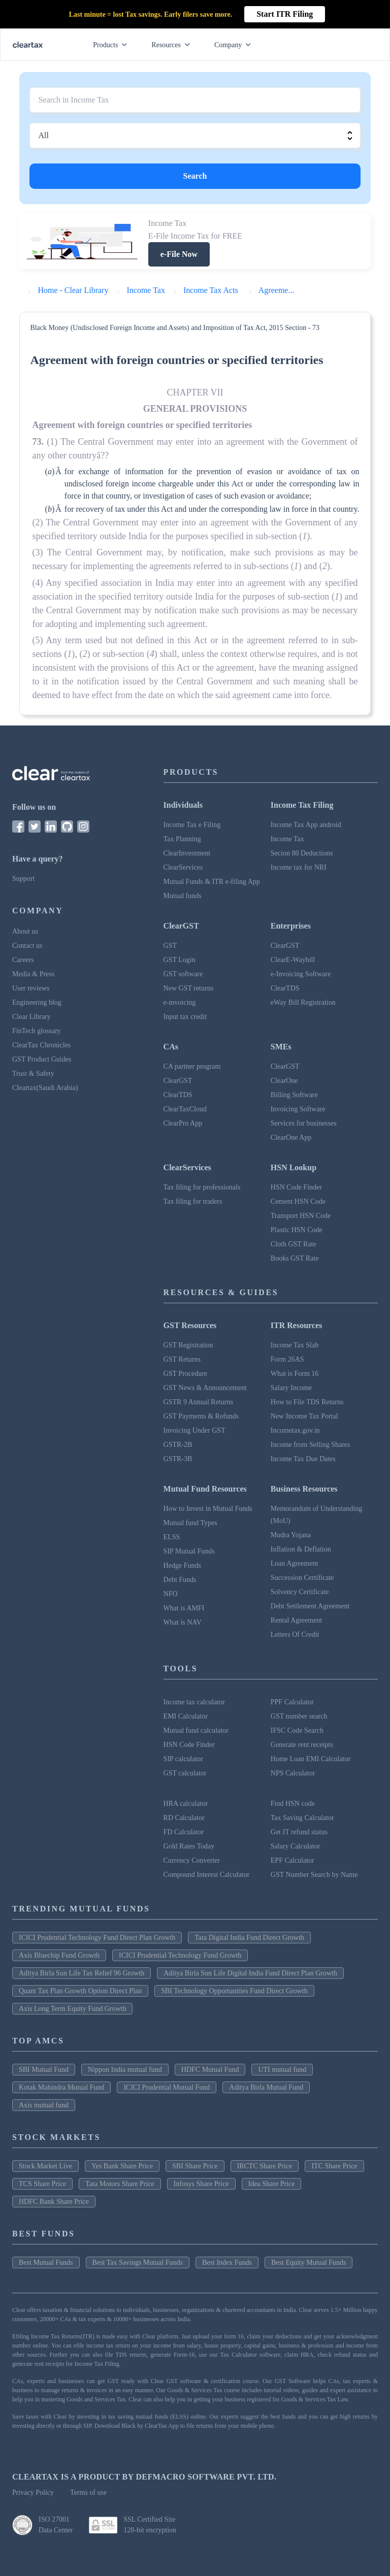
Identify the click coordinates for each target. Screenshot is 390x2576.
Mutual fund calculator (196, 1730)
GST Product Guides (41, 1059)
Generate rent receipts (302, 1744)
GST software (183, 974)
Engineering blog (36, 1002)
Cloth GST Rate (293, 1244)
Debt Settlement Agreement (310, 1606)
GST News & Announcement (205, 1388)
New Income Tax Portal (304, 1416)
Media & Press (33, 974)
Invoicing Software (298, 1109)
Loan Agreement (294, 1563)
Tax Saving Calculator (302, 1818)
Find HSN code (293, 1803)
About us (25, 931)
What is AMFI (184, 1608)
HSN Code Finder (296, 1187)
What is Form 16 (295, 1373)
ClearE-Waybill (293, 960)
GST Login (180, 960)
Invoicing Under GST (194, 1430)
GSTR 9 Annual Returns (198, 1402)
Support (23, 878)
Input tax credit (185, 1016)
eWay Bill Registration (303, 1002)
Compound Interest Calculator (207, 1874)
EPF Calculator (292, 1860)
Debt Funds (180, 1579)
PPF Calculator (292, 1702)
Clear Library (31, 1016)
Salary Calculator (295, 1846)
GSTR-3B (178, 1459)
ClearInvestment (187, 853)
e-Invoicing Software (301, 974)
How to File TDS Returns (307, 1402)
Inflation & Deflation (301, 1549)
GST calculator (185, 1773)
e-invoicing (180, 1002)
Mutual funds (183, 896)
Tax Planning (182, 839)
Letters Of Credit (295, 1634)
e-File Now (179, 254)
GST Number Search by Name (314, 1874)
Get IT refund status (299, 1832)
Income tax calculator (194, 1702)
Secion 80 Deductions (302, 853)
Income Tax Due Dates (303, 1459)
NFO (171, 1594)
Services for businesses (304, 1123)
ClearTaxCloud (185, 1109)
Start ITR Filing (284, 14)
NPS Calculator (293, 1773)
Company (234, 45)
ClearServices (183, 867)
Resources (172, 45)
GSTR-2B (178, 1444)
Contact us (27, 945)
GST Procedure (185, 1373)
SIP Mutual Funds (189, 1551)
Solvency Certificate (300, 1592)
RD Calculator (184, 1818)
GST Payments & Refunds (201, 1416)
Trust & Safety (33, 1073)
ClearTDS (285, 988)
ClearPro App (183, 1123)
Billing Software (294, 1095)
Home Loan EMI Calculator (310, 1759)
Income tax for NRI (299, 867)
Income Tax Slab (294, 1345)
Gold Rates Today (189, 1846)
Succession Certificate (302, 1577)
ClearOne (284, 1080)
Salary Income (291, 1388)
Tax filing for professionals (202, 1187)
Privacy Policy (33, 2492)
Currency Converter (192, 1860)
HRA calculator (186, 1803)
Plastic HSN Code (296, 1230)
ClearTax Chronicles (41, 1045)
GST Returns (182, 1359)
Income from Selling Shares (310, 1444)
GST (170, 945)
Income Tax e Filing (192, 825)
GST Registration (188, 1345)
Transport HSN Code (301, 1215)
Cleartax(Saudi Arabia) (45, 1088)
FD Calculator (184, 1832)
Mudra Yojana (291, 1535)
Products (112, 45)
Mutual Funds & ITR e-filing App (212, 881)
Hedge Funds (182, 1565)
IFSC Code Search (297, 1730)
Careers (23, 960)
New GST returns (189, 988)
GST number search (299, 1716)
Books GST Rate (295, 1258)
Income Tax (287, 839)
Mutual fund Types (190, 1523)
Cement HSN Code (298, 1201)
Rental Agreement (296, 1620)
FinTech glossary (36, 1031)
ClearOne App (291, 1137)
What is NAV (183, 1622)
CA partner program (192, 1066)
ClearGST (285, 945)
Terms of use (88, 2492)
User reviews (30, 988)
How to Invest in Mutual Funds (208, 1508)
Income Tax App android (306, 825)
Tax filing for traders (193, 1201)
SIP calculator (183, 1759)
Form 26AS (287, 1359)
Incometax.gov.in (295, 1430)
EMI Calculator (186, 1716)
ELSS (172, 1537)
